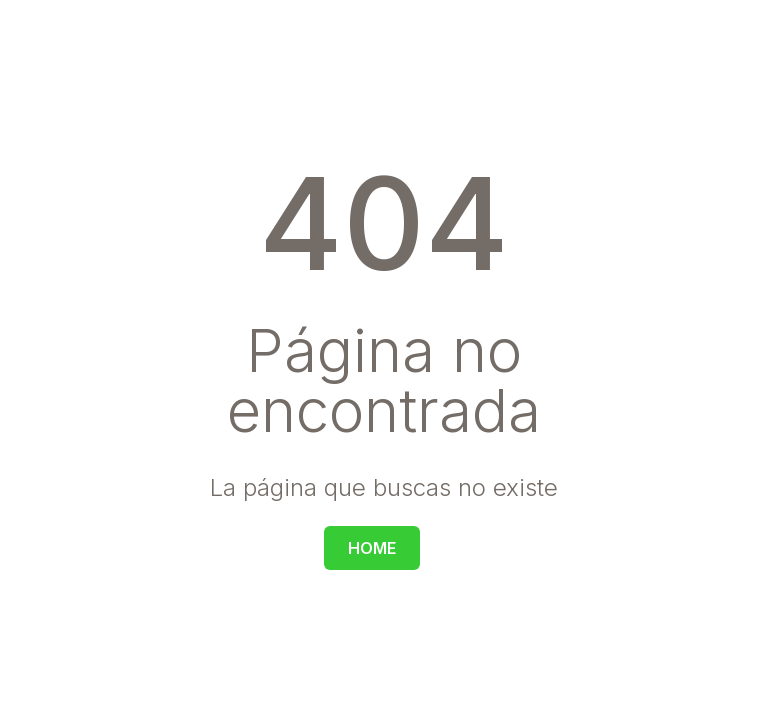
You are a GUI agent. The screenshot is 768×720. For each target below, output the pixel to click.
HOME (372, 548)
